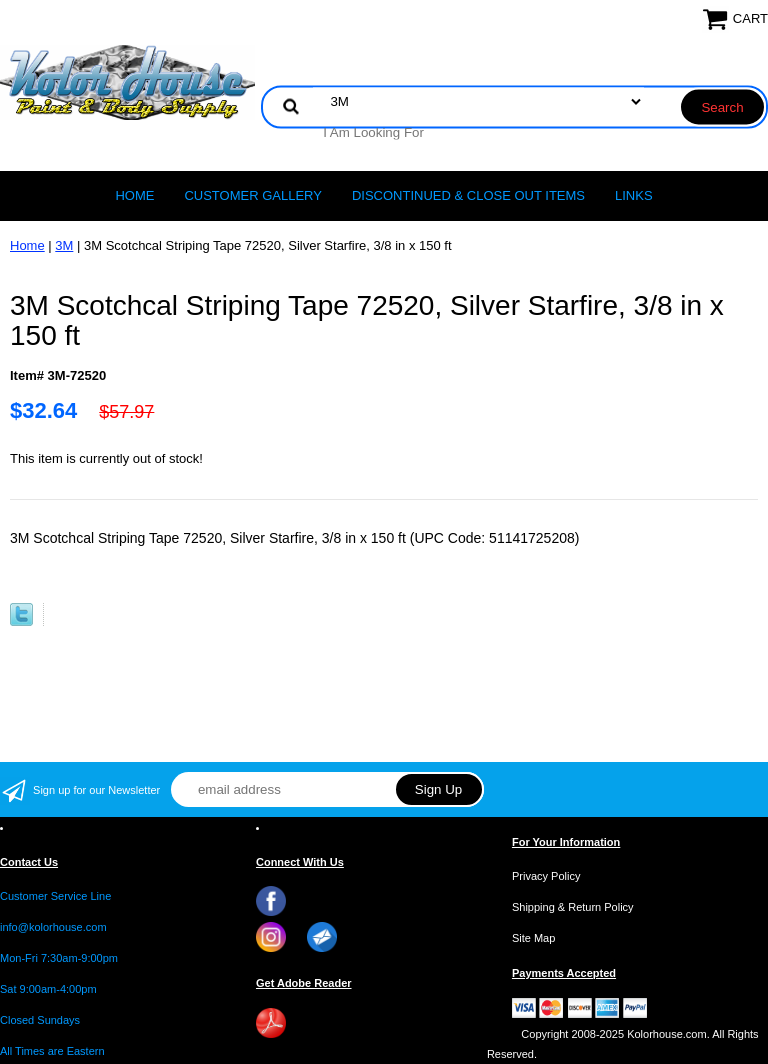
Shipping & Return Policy (573, 907)
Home (134, 195)
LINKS (634, 195)
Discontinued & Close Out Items (468, 195)
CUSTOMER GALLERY (253, 195)
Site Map (533, 938)
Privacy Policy (546, 876)
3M (64, 245)
